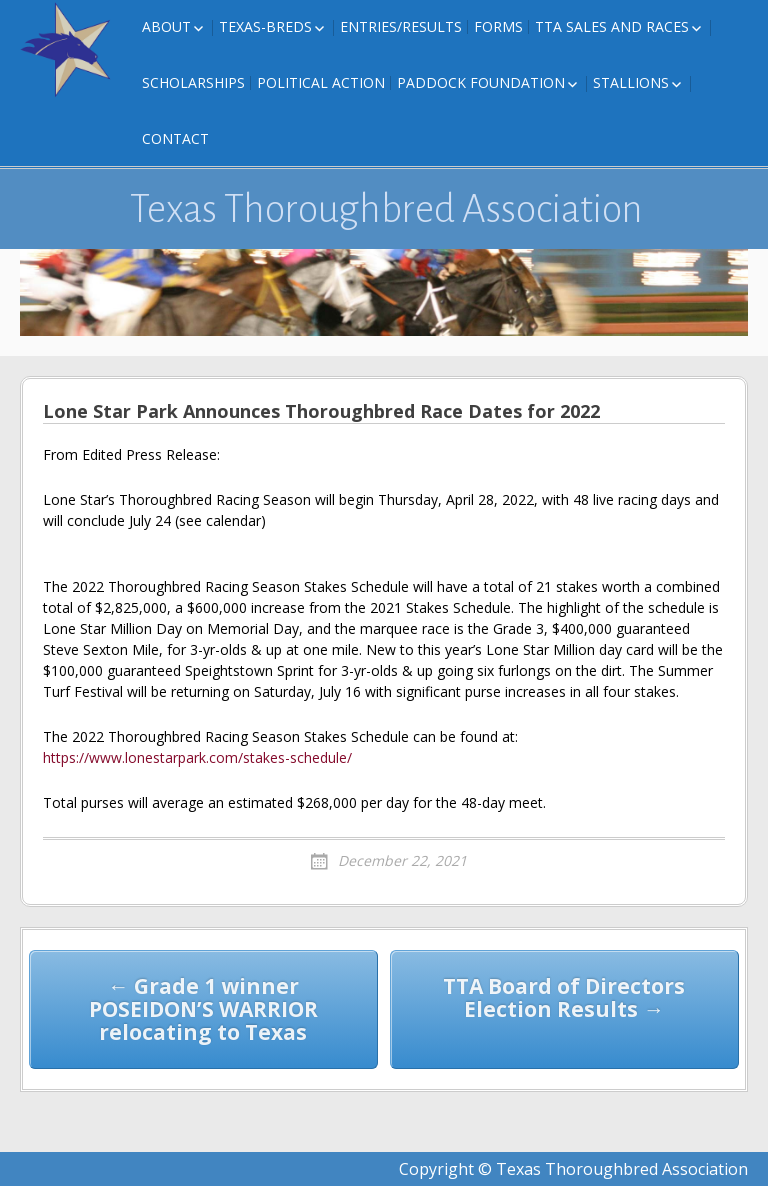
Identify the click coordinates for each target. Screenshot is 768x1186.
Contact (175, 138)
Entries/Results (401, 26)
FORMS (498, 26)
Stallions (631, 82)
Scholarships (193, 82)
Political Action (321, 82)
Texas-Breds (265, 26)
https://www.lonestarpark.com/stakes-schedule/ (197, 757)
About (166, 26)
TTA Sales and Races (612, 26)
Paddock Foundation (481, 82)
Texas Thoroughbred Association (386, 209)
